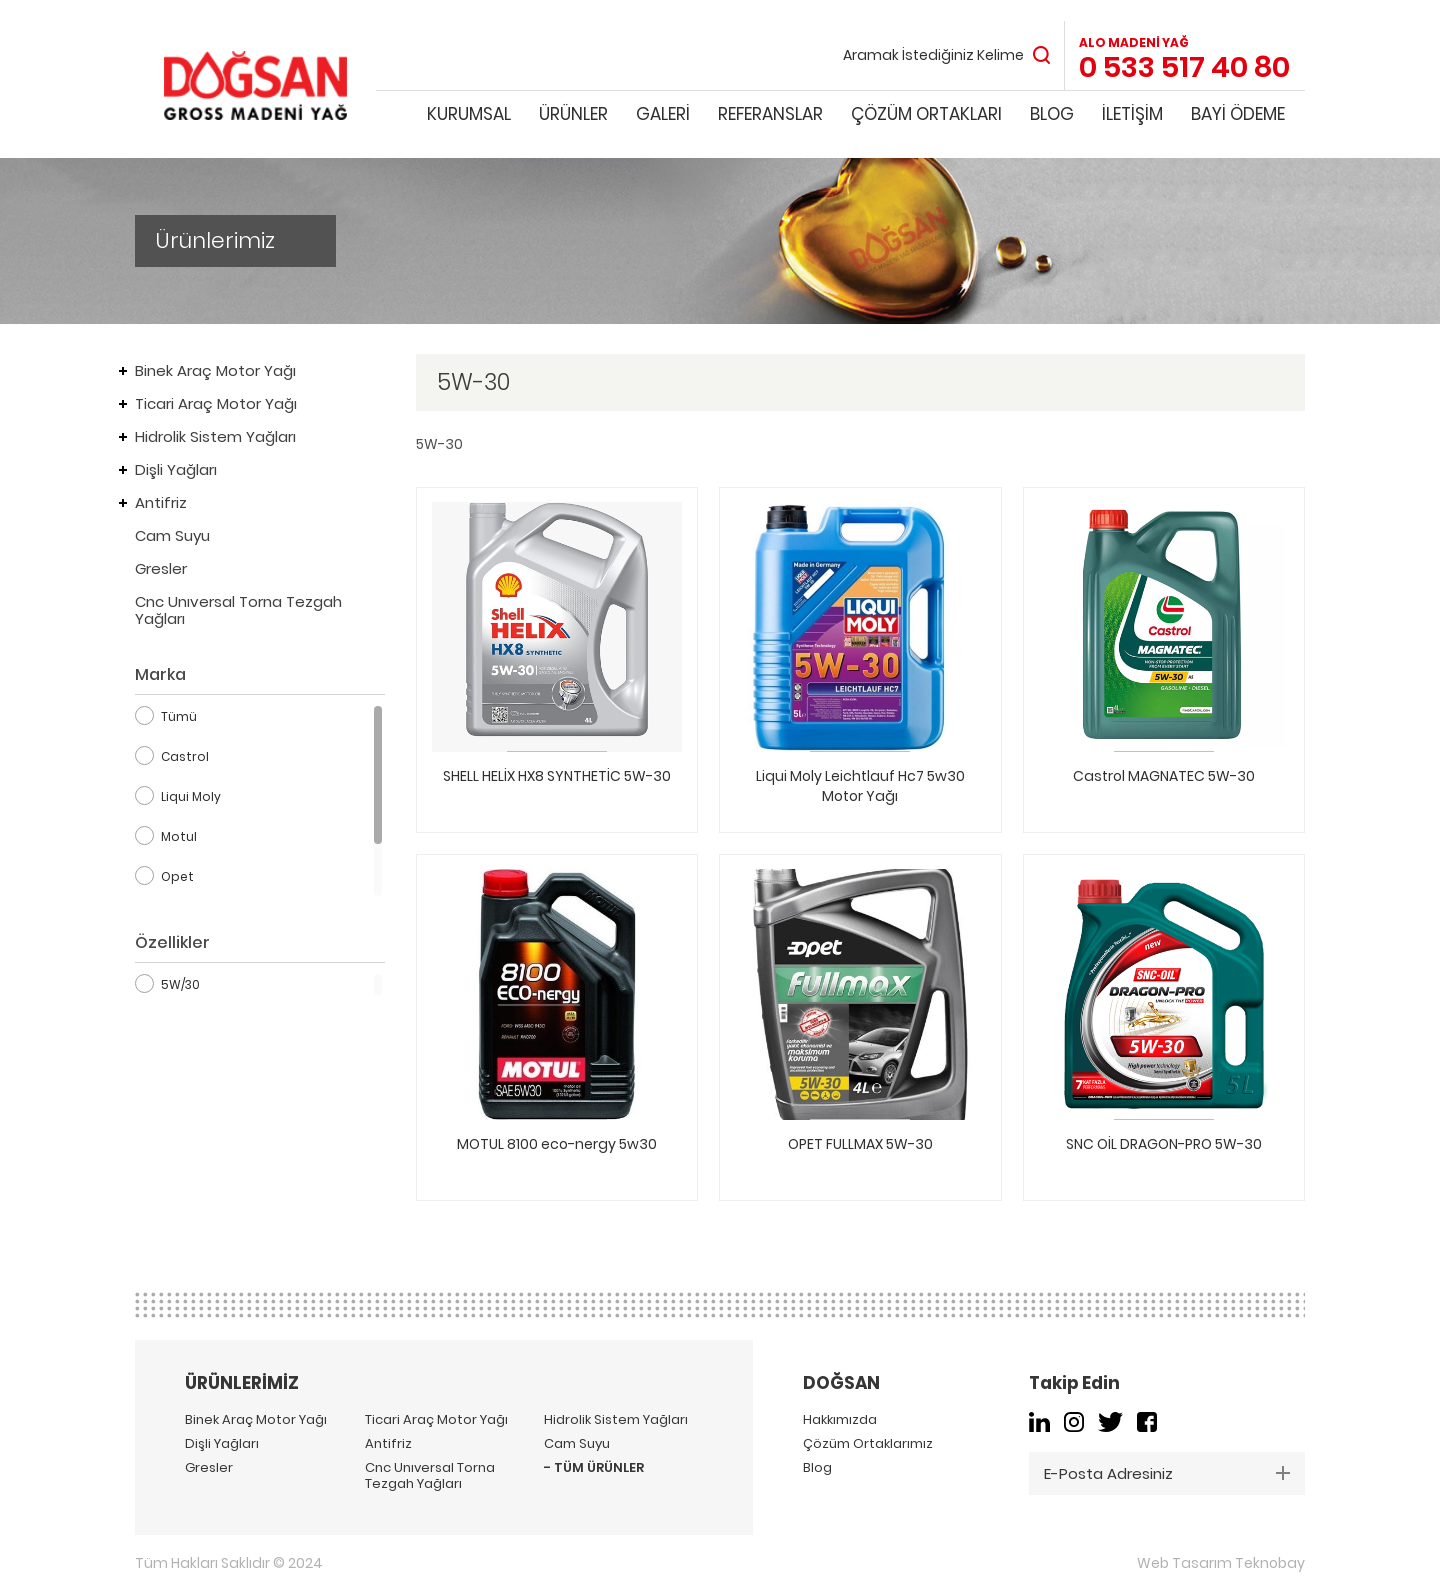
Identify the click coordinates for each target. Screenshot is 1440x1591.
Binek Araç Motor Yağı (215, 370)
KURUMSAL (469, 114)
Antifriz (161, 502)
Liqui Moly (191, 796)
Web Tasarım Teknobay (1221, 1563)
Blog (817, 1468)
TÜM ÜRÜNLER (599, 1468)
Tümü (179, 716)
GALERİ (663, 114)
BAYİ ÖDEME (1238, 114)
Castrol (185, 756)
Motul (179, 836)
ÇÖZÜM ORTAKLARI (926, 114)
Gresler (161, 568)
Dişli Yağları (176, 469)
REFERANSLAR (770, 114)
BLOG (1052, 114)
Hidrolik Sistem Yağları (215, 436)
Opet (177, 876)
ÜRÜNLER (573, 114)
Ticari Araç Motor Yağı (216, 403)
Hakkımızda (840, 1420)
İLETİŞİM (1132, 114)
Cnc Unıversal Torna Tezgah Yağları (238, 610)
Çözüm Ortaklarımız (868, 1444)
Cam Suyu (172, 535)
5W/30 (180, 984)
